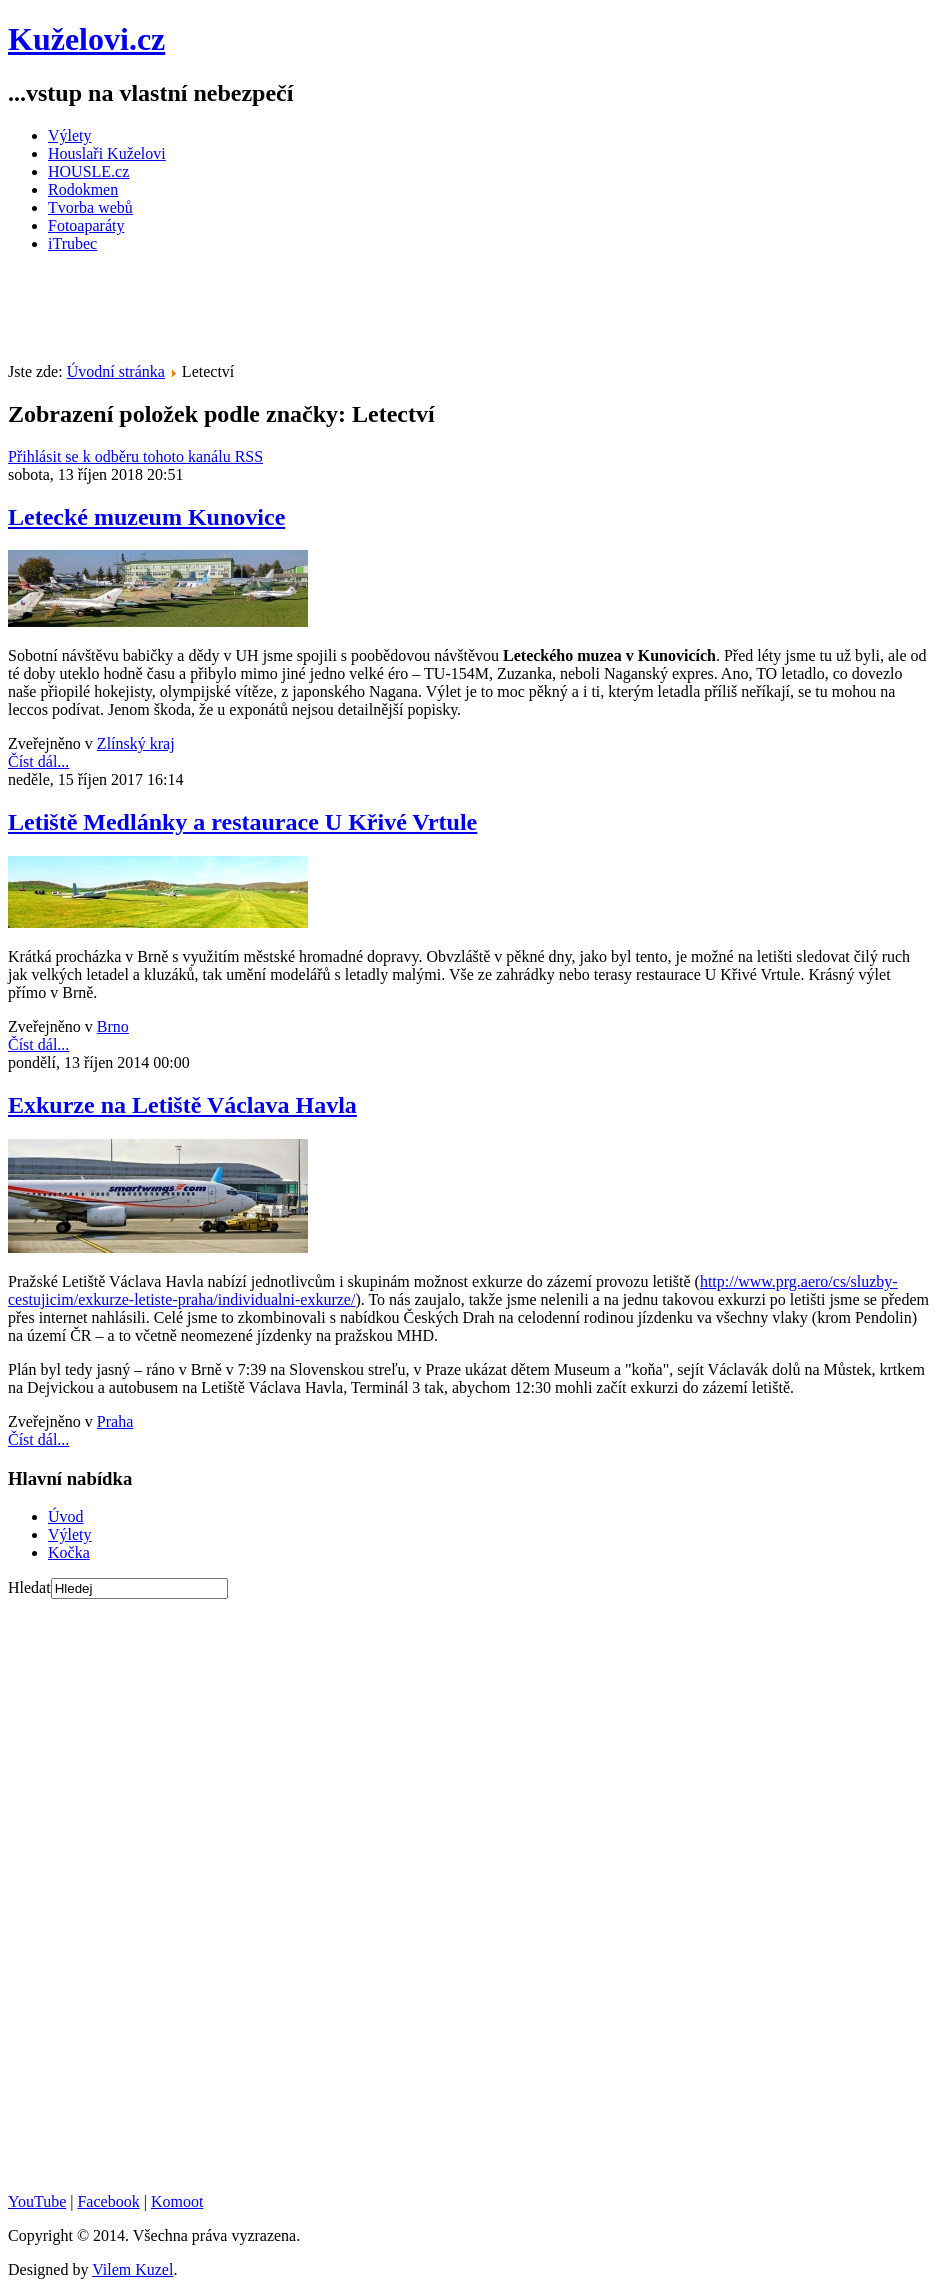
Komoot (177, 2201)
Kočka (69, 1552)
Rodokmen (83, 189)
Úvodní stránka (116, 371)
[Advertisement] (372, 314)
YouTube (37, 2201)
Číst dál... (38, 761)
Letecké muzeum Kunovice (146, 517)
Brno (113, 1026)
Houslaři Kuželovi (107, 153)
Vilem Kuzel (132, 2269)
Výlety (70, 135)
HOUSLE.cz (88, 171)
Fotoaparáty (86, 225)
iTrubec (72, 243)
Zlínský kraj (136, 743)
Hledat (29, 1587)
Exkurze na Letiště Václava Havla (182, 1105)
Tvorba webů (90, 207)
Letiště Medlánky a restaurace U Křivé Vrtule (242, 822)
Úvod (66, 1516)
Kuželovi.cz (86, 39)
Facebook (108, 2201)
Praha (115, 1421)
